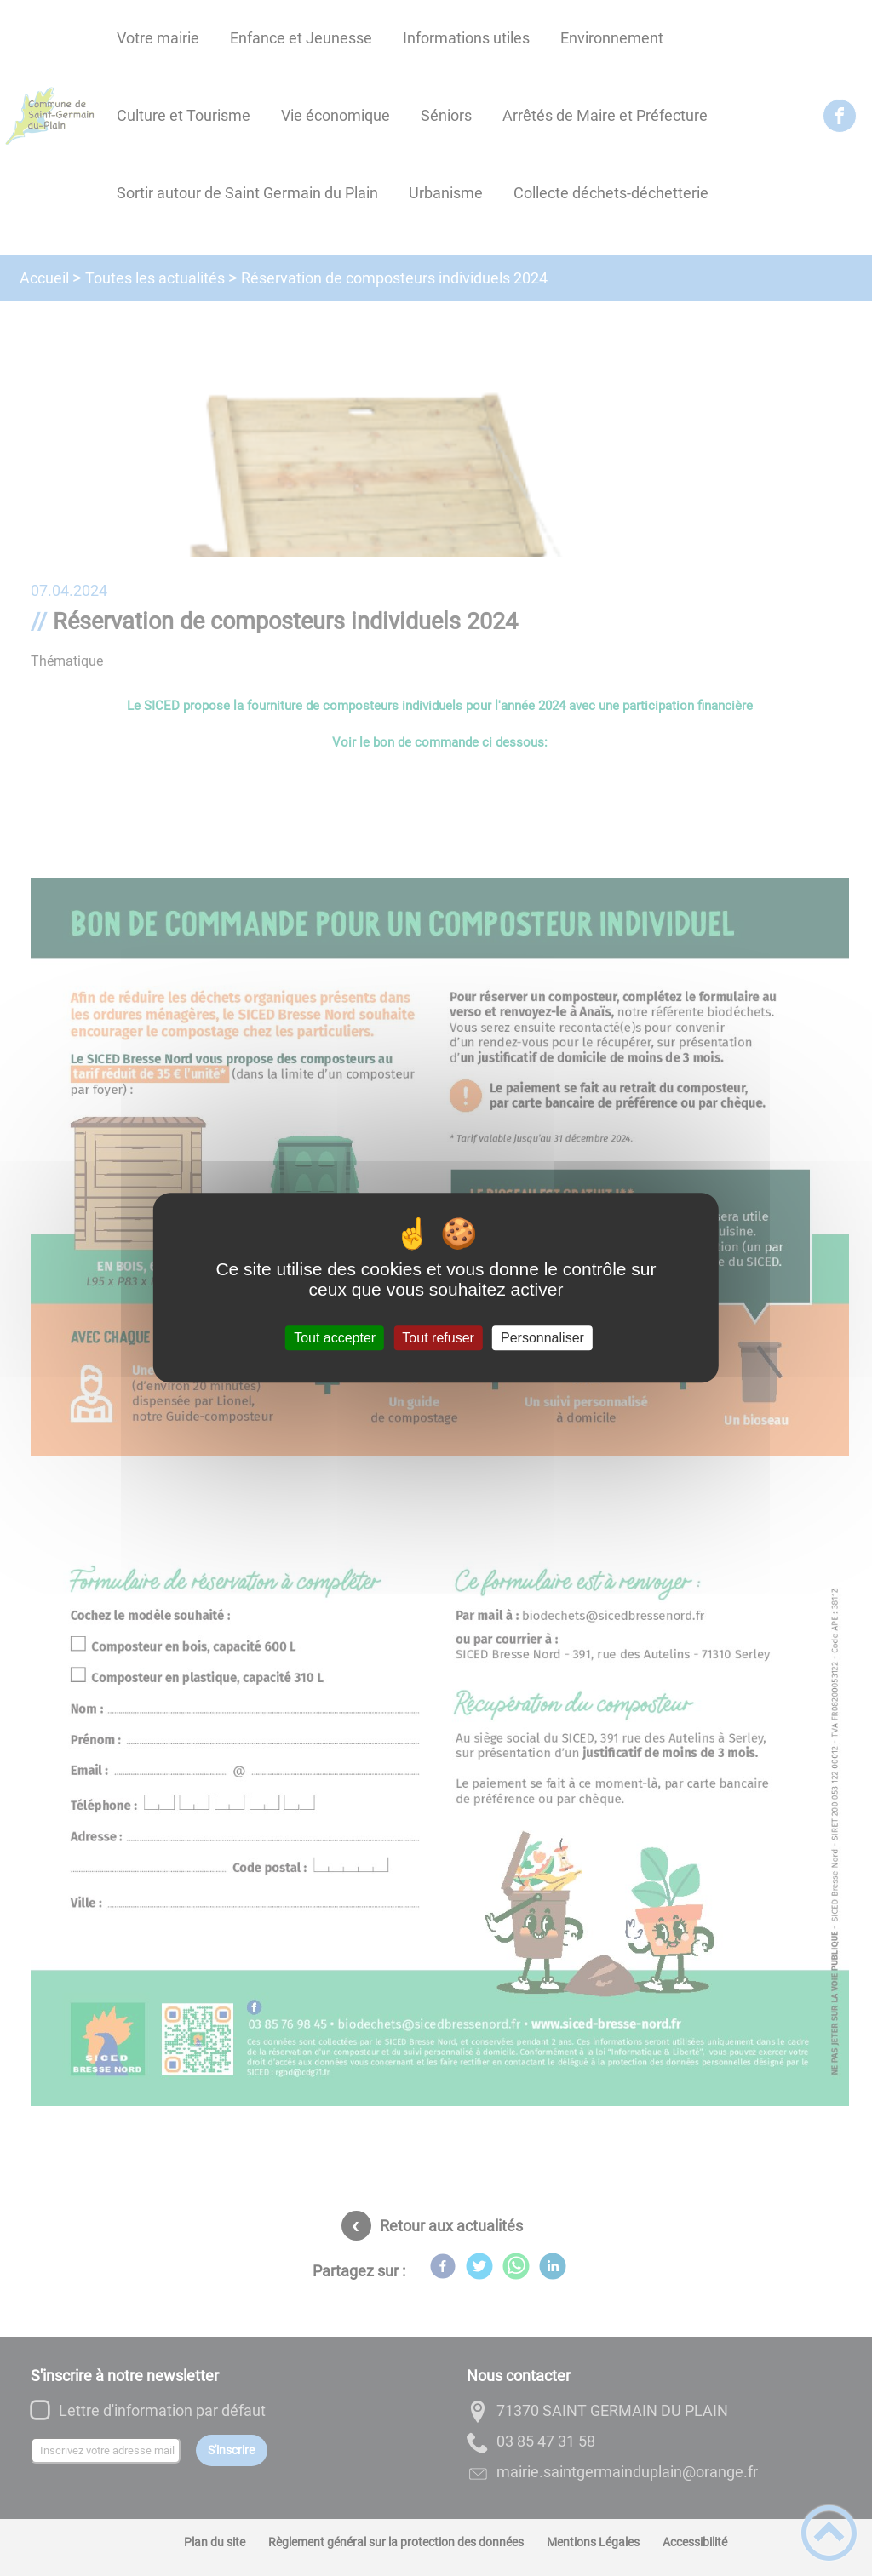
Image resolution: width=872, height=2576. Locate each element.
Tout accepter (335, 1338)
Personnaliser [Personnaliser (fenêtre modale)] (542, 1338)
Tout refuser (437, 1338)
